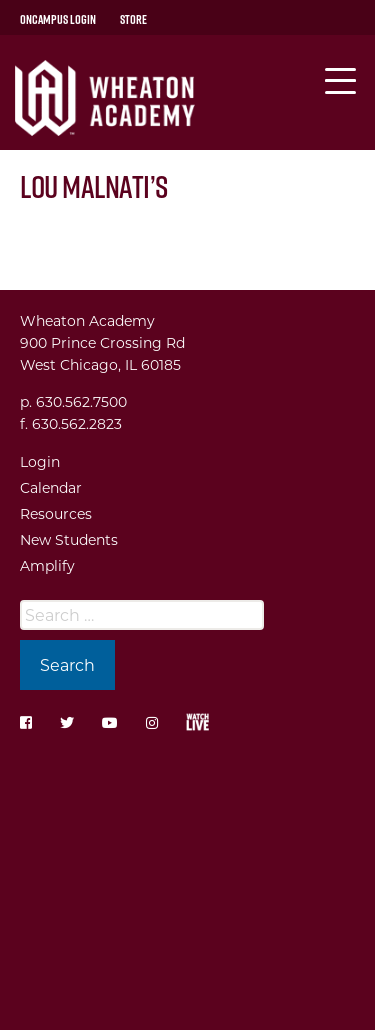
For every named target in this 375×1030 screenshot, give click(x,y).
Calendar (51, 487)
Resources (56, 513)
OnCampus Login (58, 19)
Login (40, 461)
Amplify (47, 565)
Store (133, 19)
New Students (69, 539)
